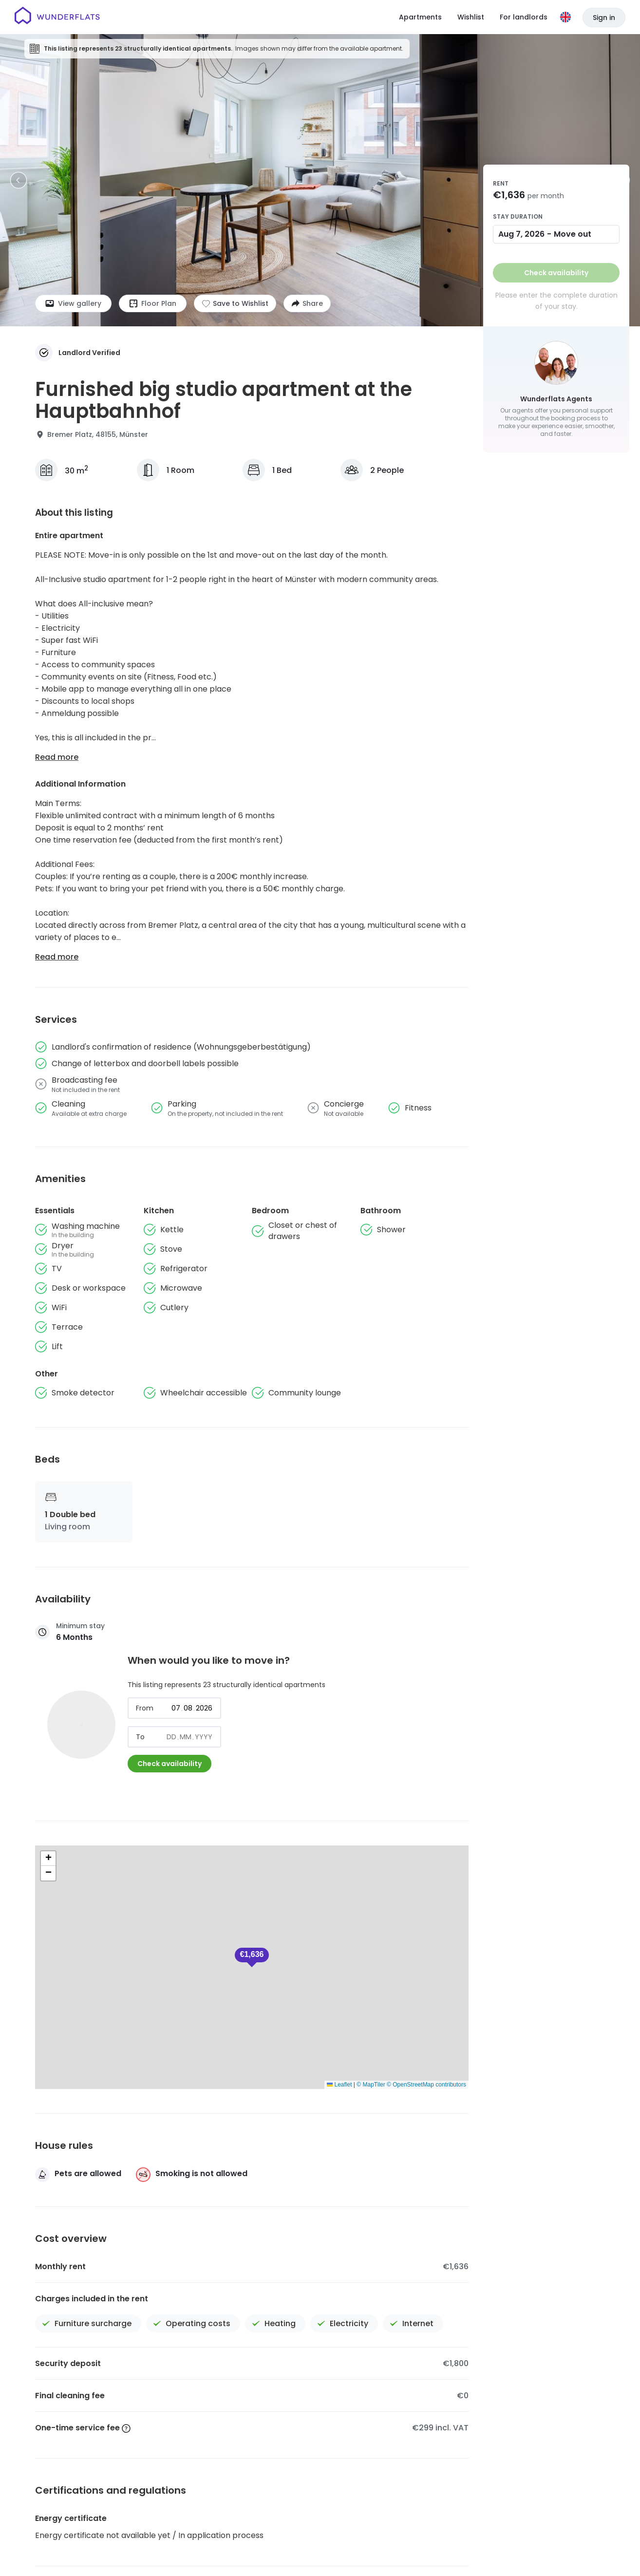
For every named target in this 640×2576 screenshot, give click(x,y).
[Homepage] (57, 17)
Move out (572, 234)
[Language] (565, 17)
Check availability (169, 1763)
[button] (252, 1957)
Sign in (604, 17)
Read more (56, 757)
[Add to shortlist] (235, 303)
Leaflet (339, 2084)
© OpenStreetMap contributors (426, 2084)
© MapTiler (371, 2084)
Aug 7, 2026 (521, 234)
